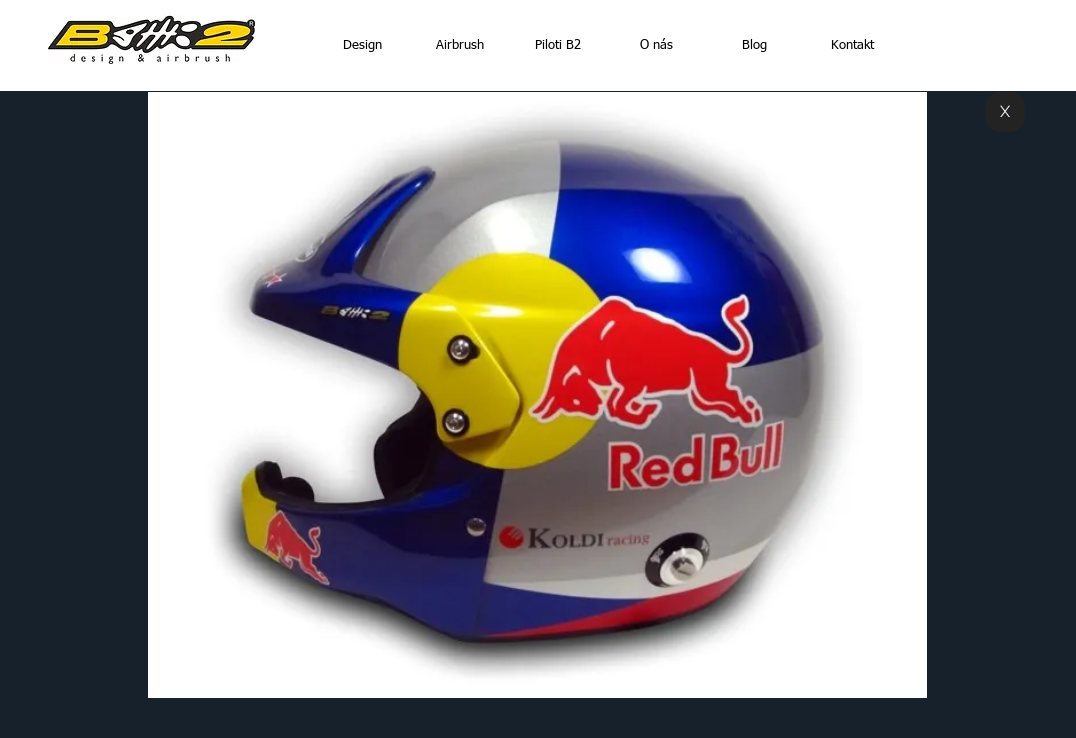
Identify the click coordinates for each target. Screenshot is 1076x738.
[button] (537, 395)
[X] (1005, 112)
